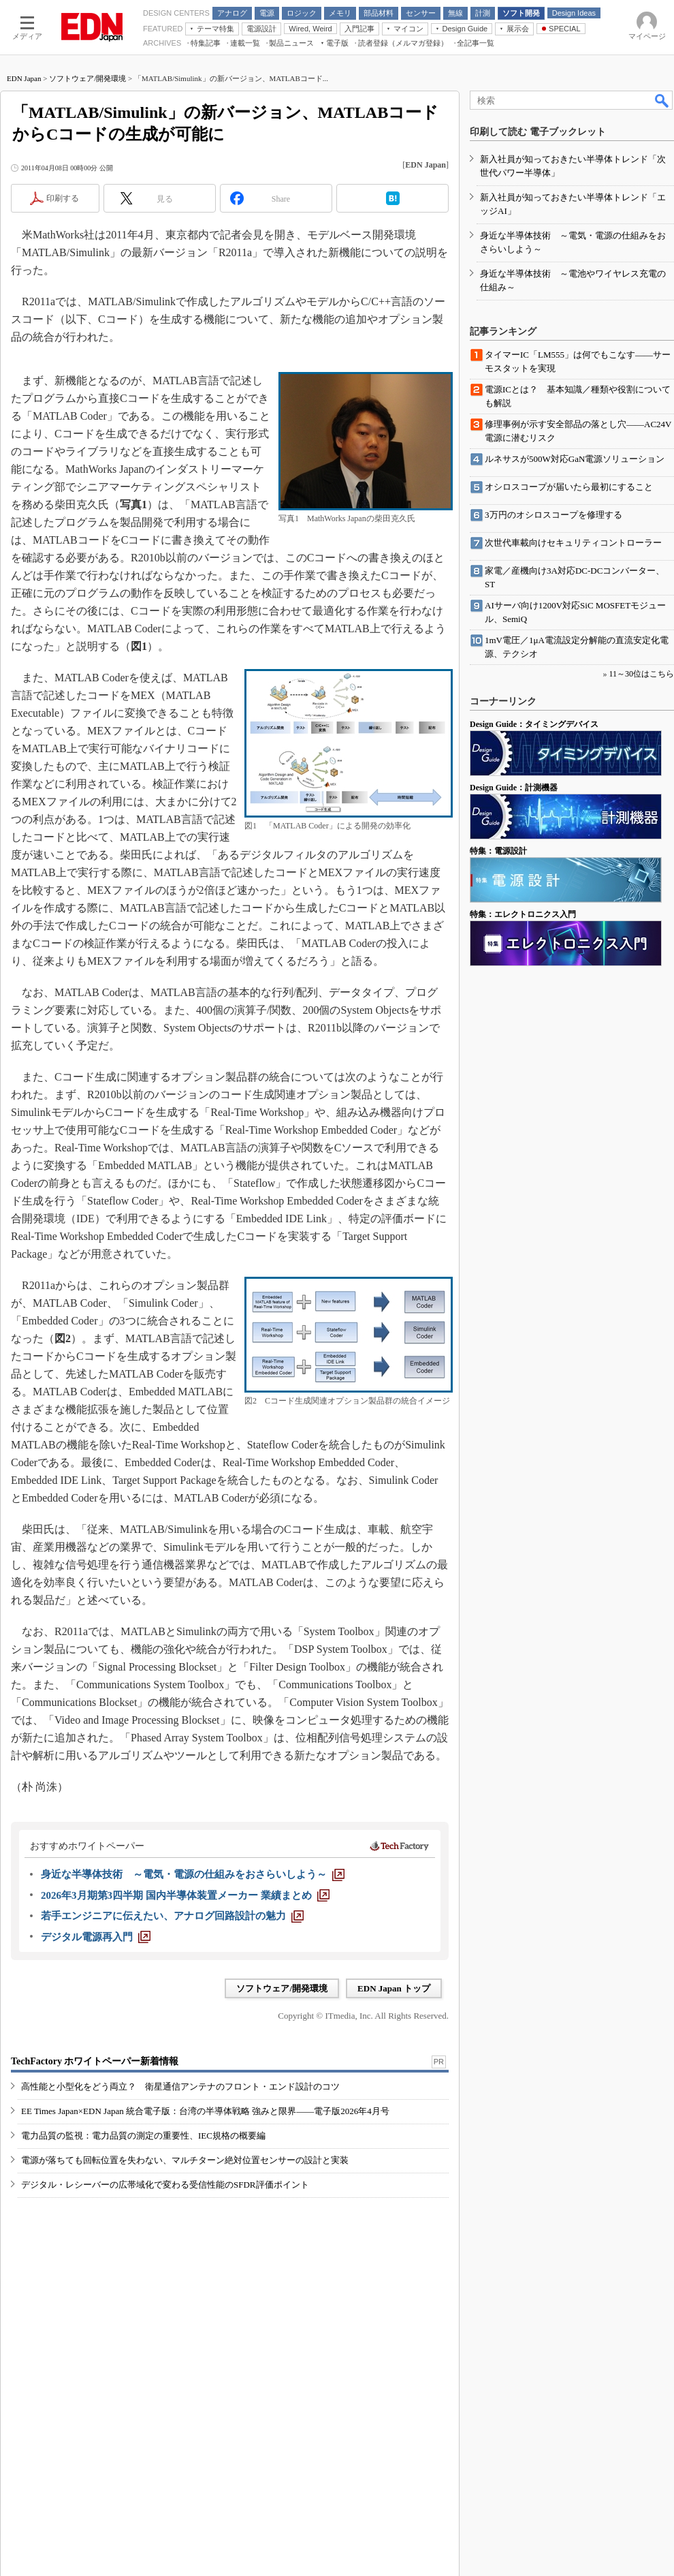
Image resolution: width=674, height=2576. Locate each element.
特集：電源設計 (498, 851)
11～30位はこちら (641, 674)
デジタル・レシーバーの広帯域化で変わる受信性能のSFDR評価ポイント (165, 2184)
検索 (662, 100)
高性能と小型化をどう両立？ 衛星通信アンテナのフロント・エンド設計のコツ (180, 2086)
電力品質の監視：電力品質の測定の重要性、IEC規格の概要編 (143, 2135)
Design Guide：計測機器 (514, 787)
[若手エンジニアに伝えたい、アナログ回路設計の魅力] (172, 1915)
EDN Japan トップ (393, 1988)
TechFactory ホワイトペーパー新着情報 (94, 2061)
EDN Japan (24, 78)
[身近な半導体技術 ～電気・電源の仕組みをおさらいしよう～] (192, 1874)
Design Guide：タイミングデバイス (534, 724)
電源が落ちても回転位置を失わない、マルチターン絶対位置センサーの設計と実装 (185, 2160)
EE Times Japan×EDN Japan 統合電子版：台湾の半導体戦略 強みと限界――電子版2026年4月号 (205, 2111)
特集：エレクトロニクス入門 (523, 914)
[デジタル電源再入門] (95, 1936)
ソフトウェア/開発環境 (87, 78)
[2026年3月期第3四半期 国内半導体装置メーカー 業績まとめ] (185, 1895)
